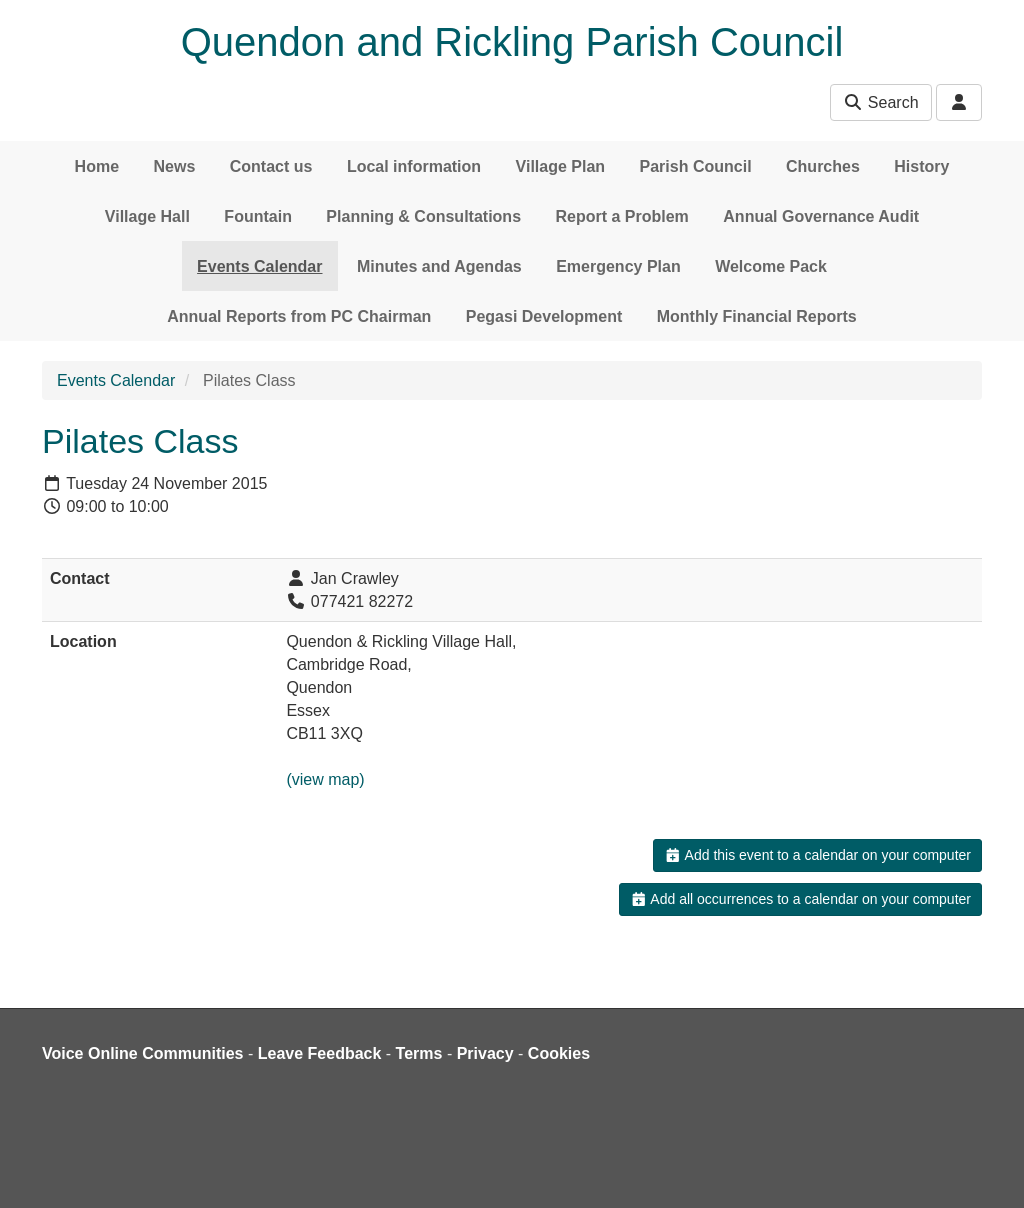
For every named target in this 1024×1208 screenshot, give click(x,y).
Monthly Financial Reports (757, 316)
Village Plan (561, 166)
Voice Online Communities (143, 1053)
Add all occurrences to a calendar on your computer (800, 899)
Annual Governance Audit (821, 216)
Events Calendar (259, 266)
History (921, 166)
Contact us (271, 166)
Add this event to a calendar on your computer (817, 855)
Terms (419, 1053)
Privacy (485, 1053)
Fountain (258, 216)
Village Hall (147, 216)
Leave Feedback (320, 1053)
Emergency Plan (618, 266)
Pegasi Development (544, 316)
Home (97, 166)
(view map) (325, 779)
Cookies (559, 1053)
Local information (414, 166)
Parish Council (696, 166)
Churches (823, 166)
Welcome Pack (771, 266)
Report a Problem (621, 216)
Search (880, 102)
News (175, 166)
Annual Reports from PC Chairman (299, 316)
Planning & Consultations (423, 216)
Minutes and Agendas (439, 266)
